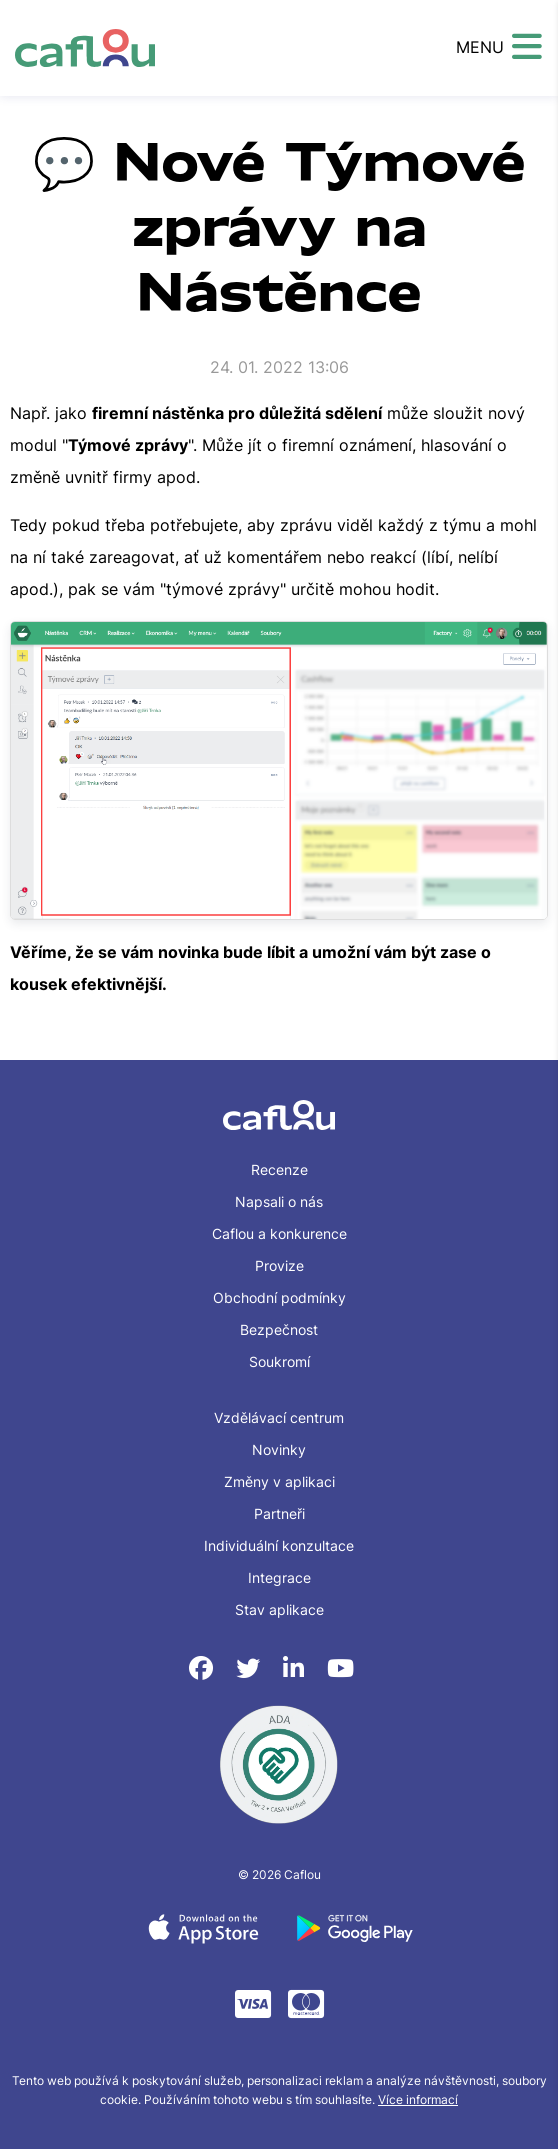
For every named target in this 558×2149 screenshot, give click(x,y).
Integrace (279, 1577)
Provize (279, 1265)
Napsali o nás (279, 1201)
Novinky (279, 1449)
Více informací (418, 2099)
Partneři (279, 1513)
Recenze (279, 1169)
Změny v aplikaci (279, 1481)
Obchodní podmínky (279, 1297)
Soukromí (279, 1361)
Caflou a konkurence (279, 1233)
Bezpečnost (279, 1329)
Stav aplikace (279, 1609)
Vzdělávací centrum (279, 1417)
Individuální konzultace (279, 1545)
